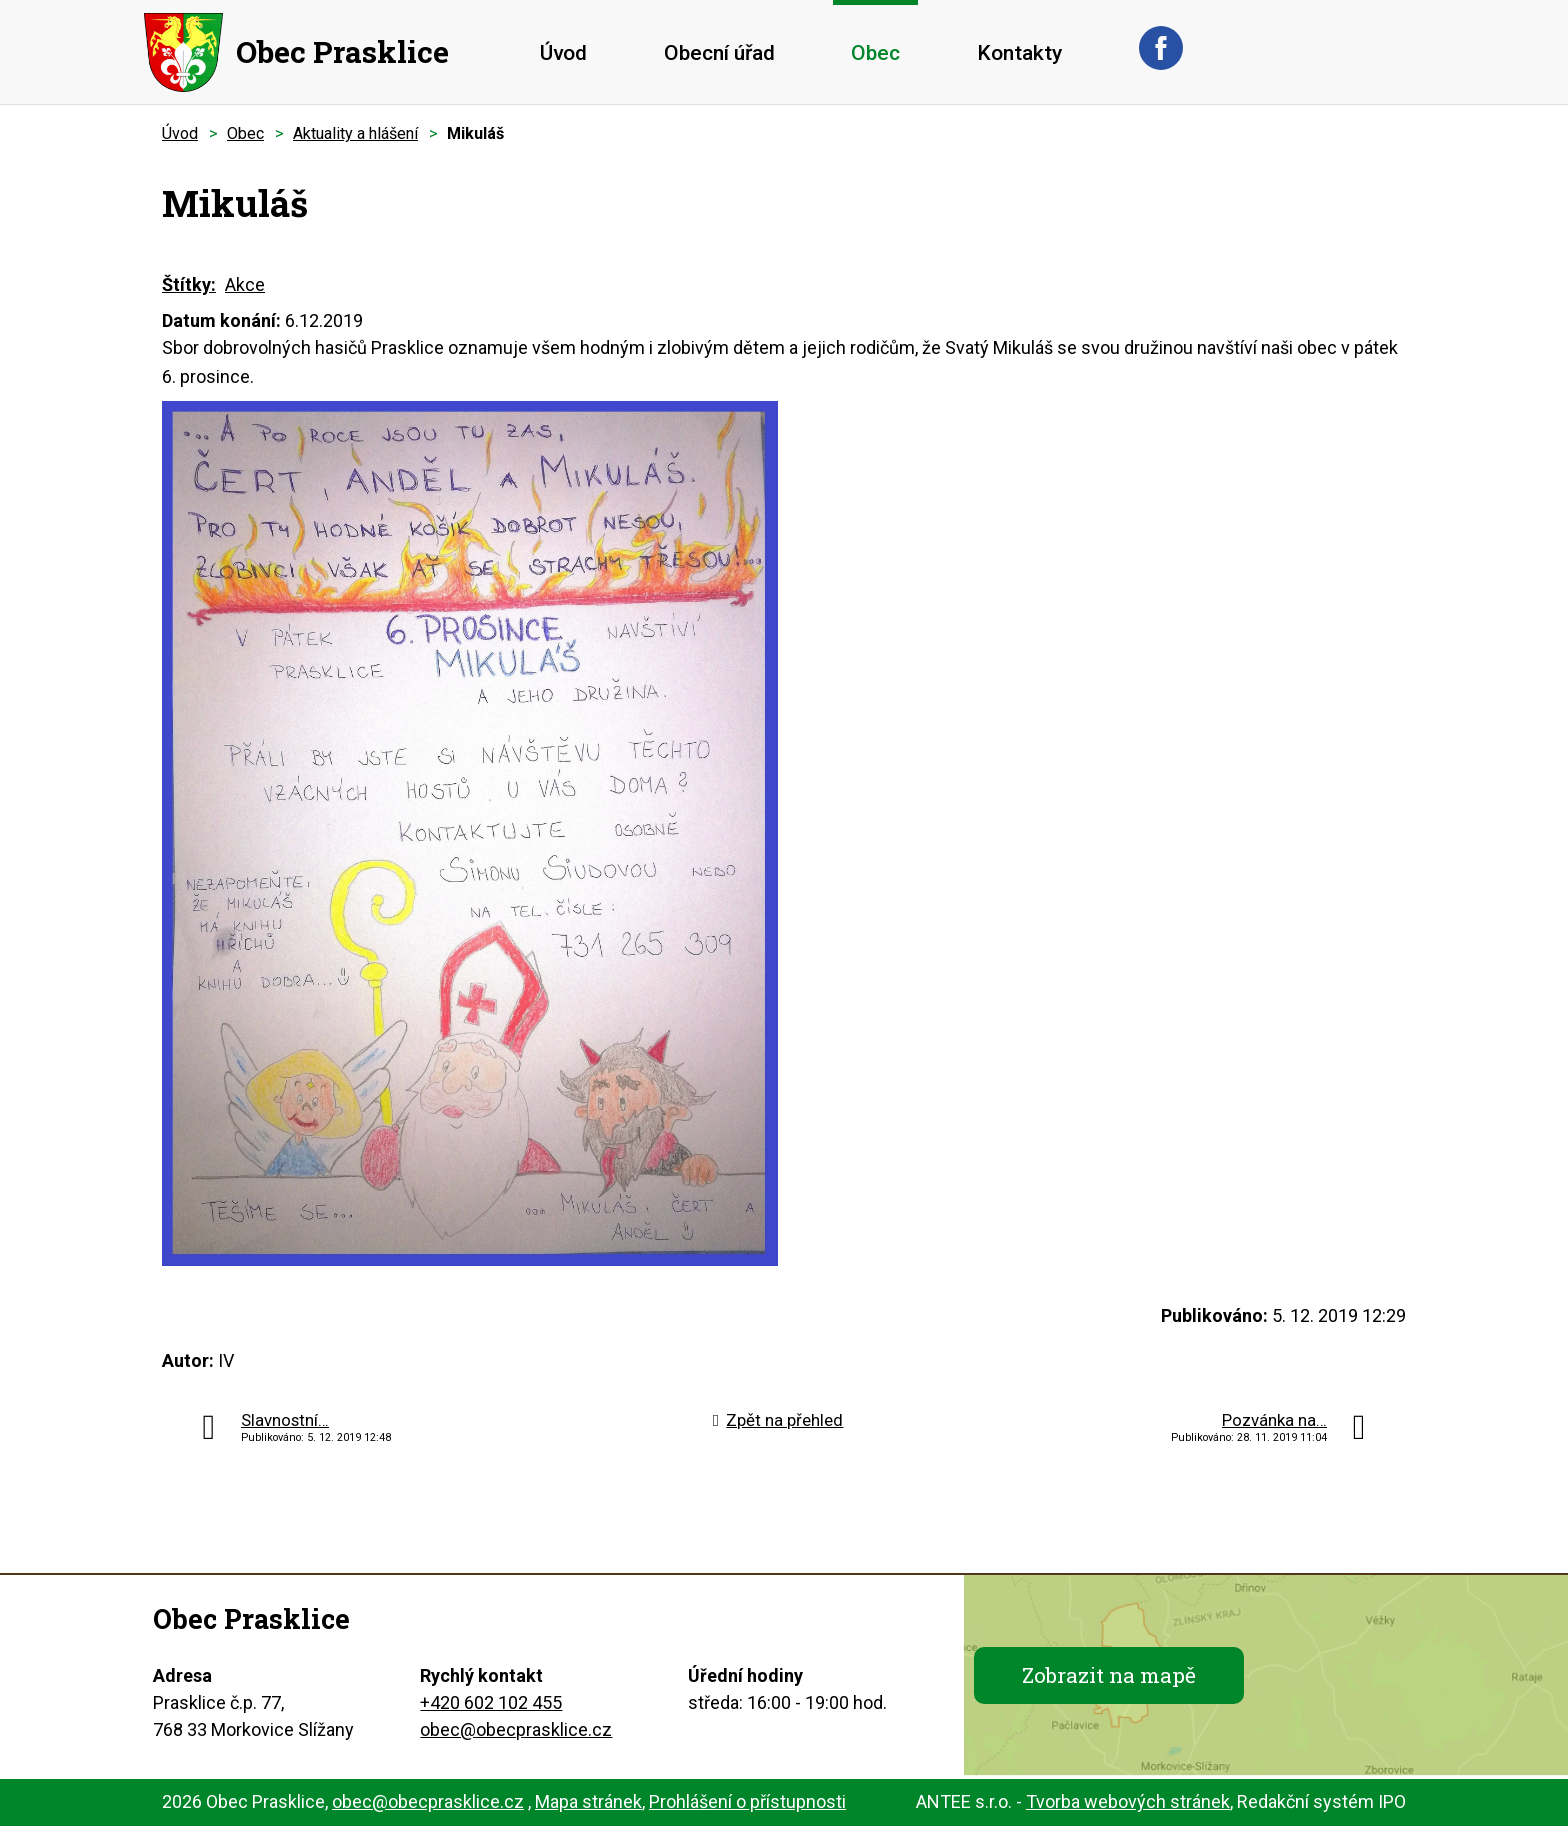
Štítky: (189, 284)
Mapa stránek (588, 1801)
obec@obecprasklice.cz (516, 1729)
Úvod (563, 53)
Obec (875, 53)
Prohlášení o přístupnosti (747, 1801)
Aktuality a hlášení (355, 133)
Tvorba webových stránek (1128, 1801)
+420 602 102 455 (491, 1702)
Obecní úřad (719, 53)
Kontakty (1019, 53)
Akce (245, 284)
